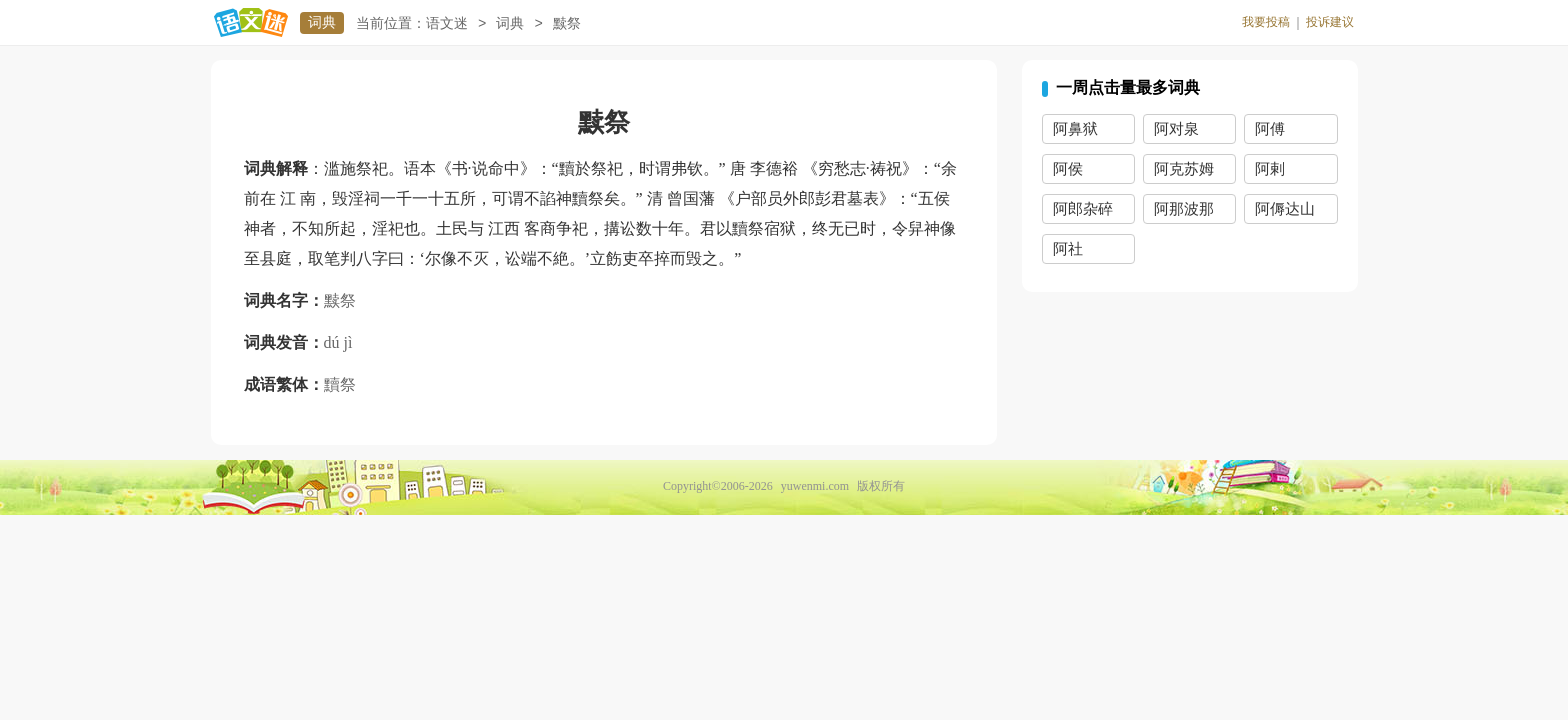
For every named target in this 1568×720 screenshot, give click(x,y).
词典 (322, 22)
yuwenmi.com (815, 486)
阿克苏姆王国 (1184, 172)
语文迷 (447, 23)
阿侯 (1068, 169)
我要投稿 (1266, 22)
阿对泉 (1176, 129)
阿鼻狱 (1075, 129)
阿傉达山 (1285, 209)
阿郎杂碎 (1083, 209)
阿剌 (1270, 169)
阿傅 (1270, 129)
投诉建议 (1330, 22)
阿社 (1068, 249)
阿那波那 (1184, 209)
